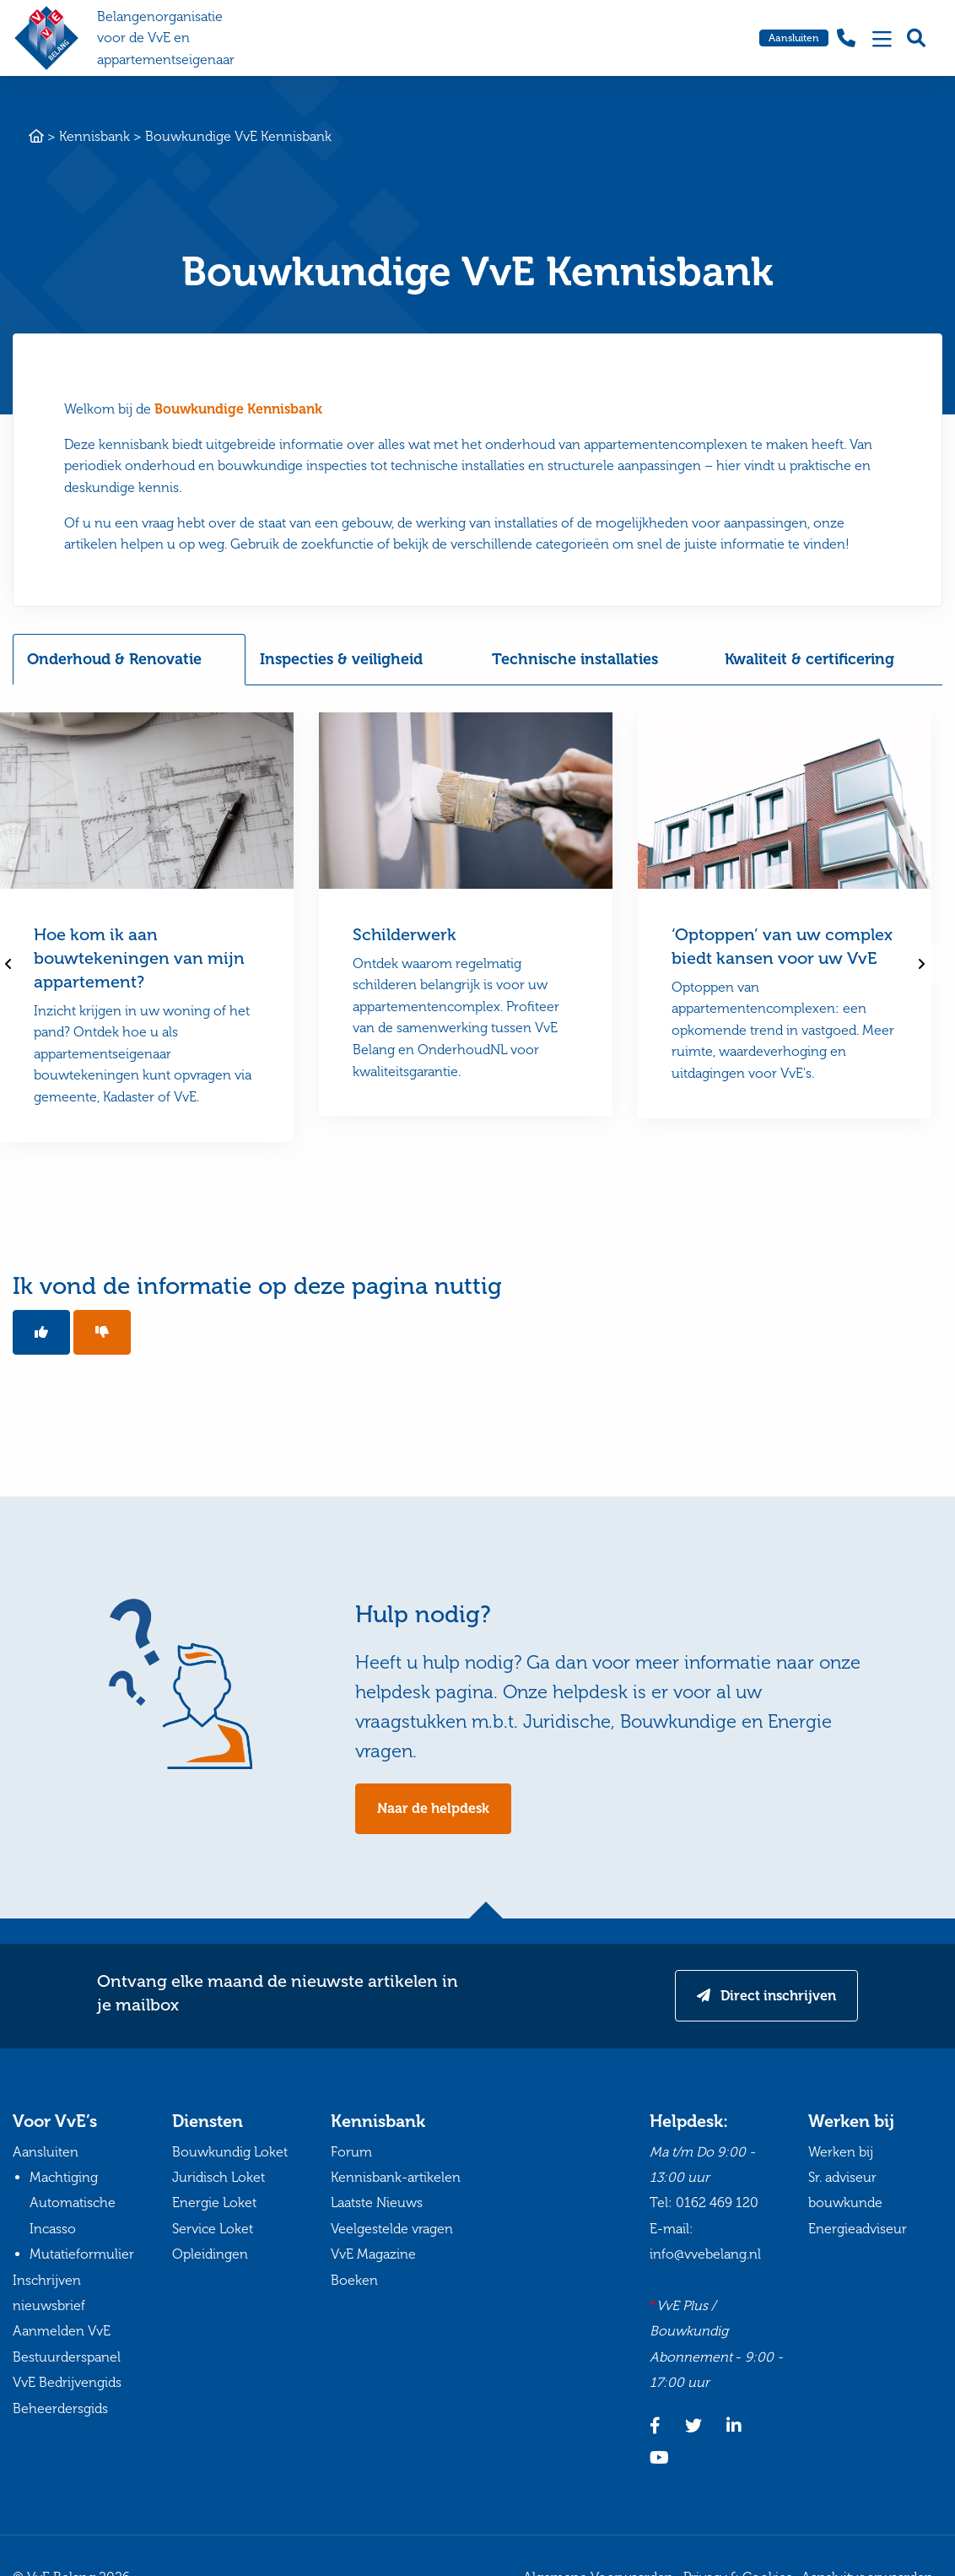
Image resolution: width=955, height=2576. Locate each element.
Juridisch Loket (218, 2177)
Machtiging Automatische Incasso (73, 2203)
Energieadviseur (857, 2229)
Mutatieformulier (82, 2254)
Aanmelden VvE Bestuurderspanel (67, 2343)
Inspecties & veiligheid (341, 659)
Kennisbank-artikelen (396, 2177)
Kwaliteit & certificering (809, 659)
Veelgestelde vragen (392, 2229)
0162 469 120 (717, 2202)
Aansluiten (794, 38)
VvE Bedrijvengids (67, 2382)
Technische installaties (575, 659)
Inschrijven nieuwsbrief (49, 2293)
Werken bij (840, 2152)
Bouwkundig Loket (230, 2152)
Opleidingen (210, 2254)
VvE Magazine (373, 2254)
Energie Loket (214, 2202)
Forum (351, 2152)
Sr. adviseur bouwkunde (845, 2190)
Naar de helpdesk (433, 1808)
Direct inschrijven (776, 1996)
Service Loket (212, 2229)
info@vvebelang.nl (705, 2254)
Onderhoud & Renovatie (114, 659)
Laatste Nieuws (377, 2202)
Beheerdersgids (60, 2408)
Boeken (354, 2280)
